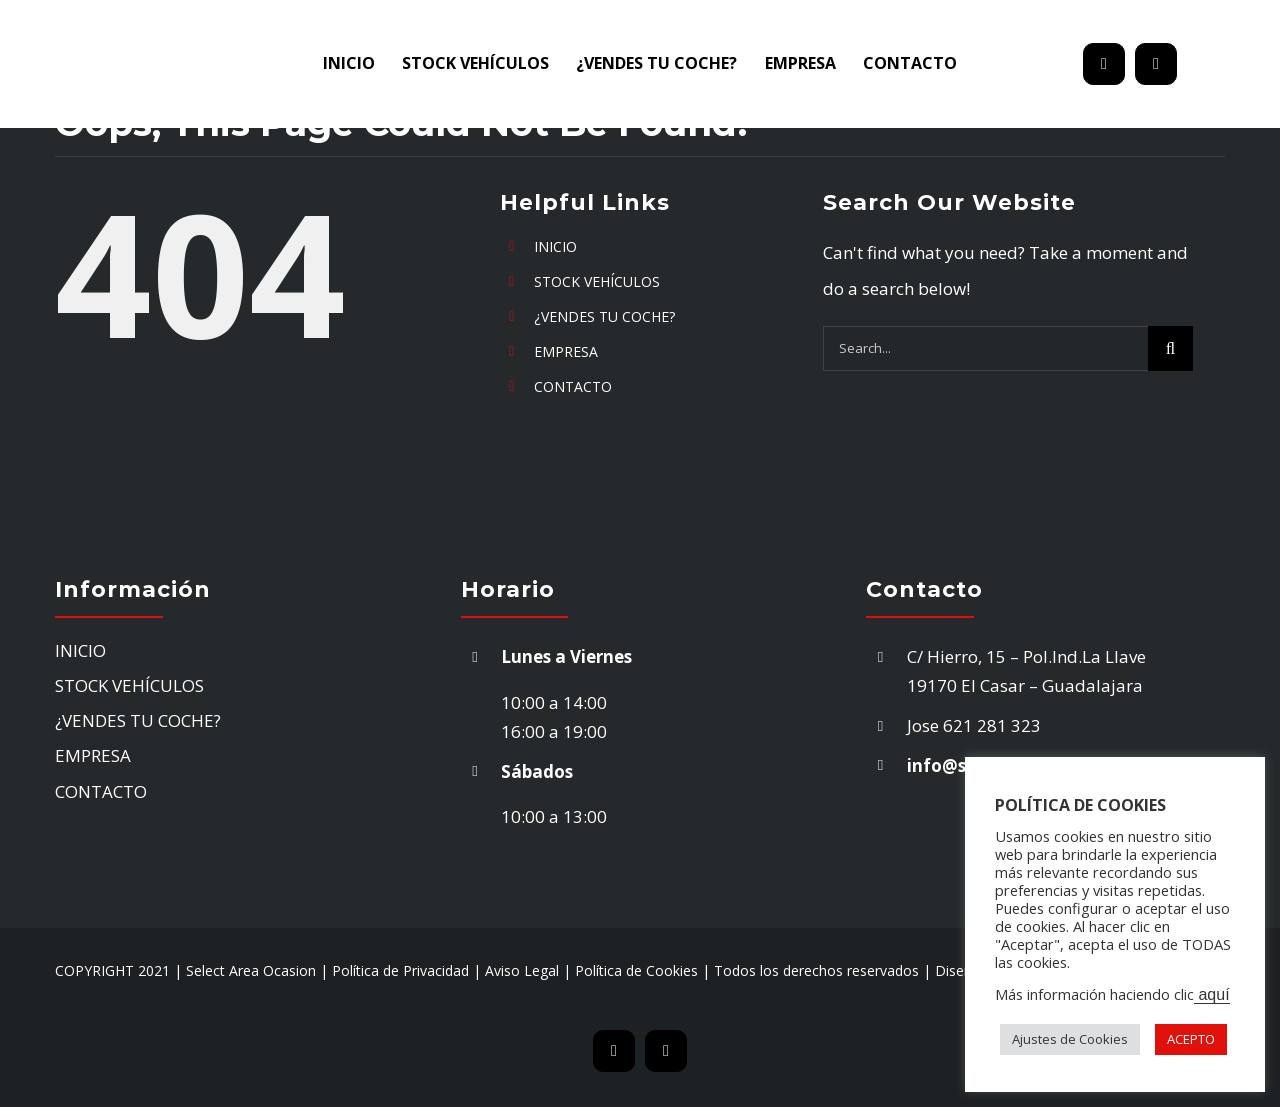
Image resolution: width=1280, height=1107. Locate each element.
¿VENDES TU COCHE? (604, 316)
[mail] (1104, 64)
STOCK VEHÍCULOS (597, 281)
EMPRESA (566, 351)
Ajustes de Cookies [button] (1070, 1039)
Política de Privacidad (400, 970)
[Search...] (985, 348)
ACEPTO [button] (1191, 1039)
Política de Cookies (636, 970)
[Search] (1170, 348)
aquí (1212, 994)
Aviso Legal (522, 970)
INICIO (555, 246)
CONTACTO (573, 386)
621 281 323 (994, 725)
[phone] (1156, 64)
